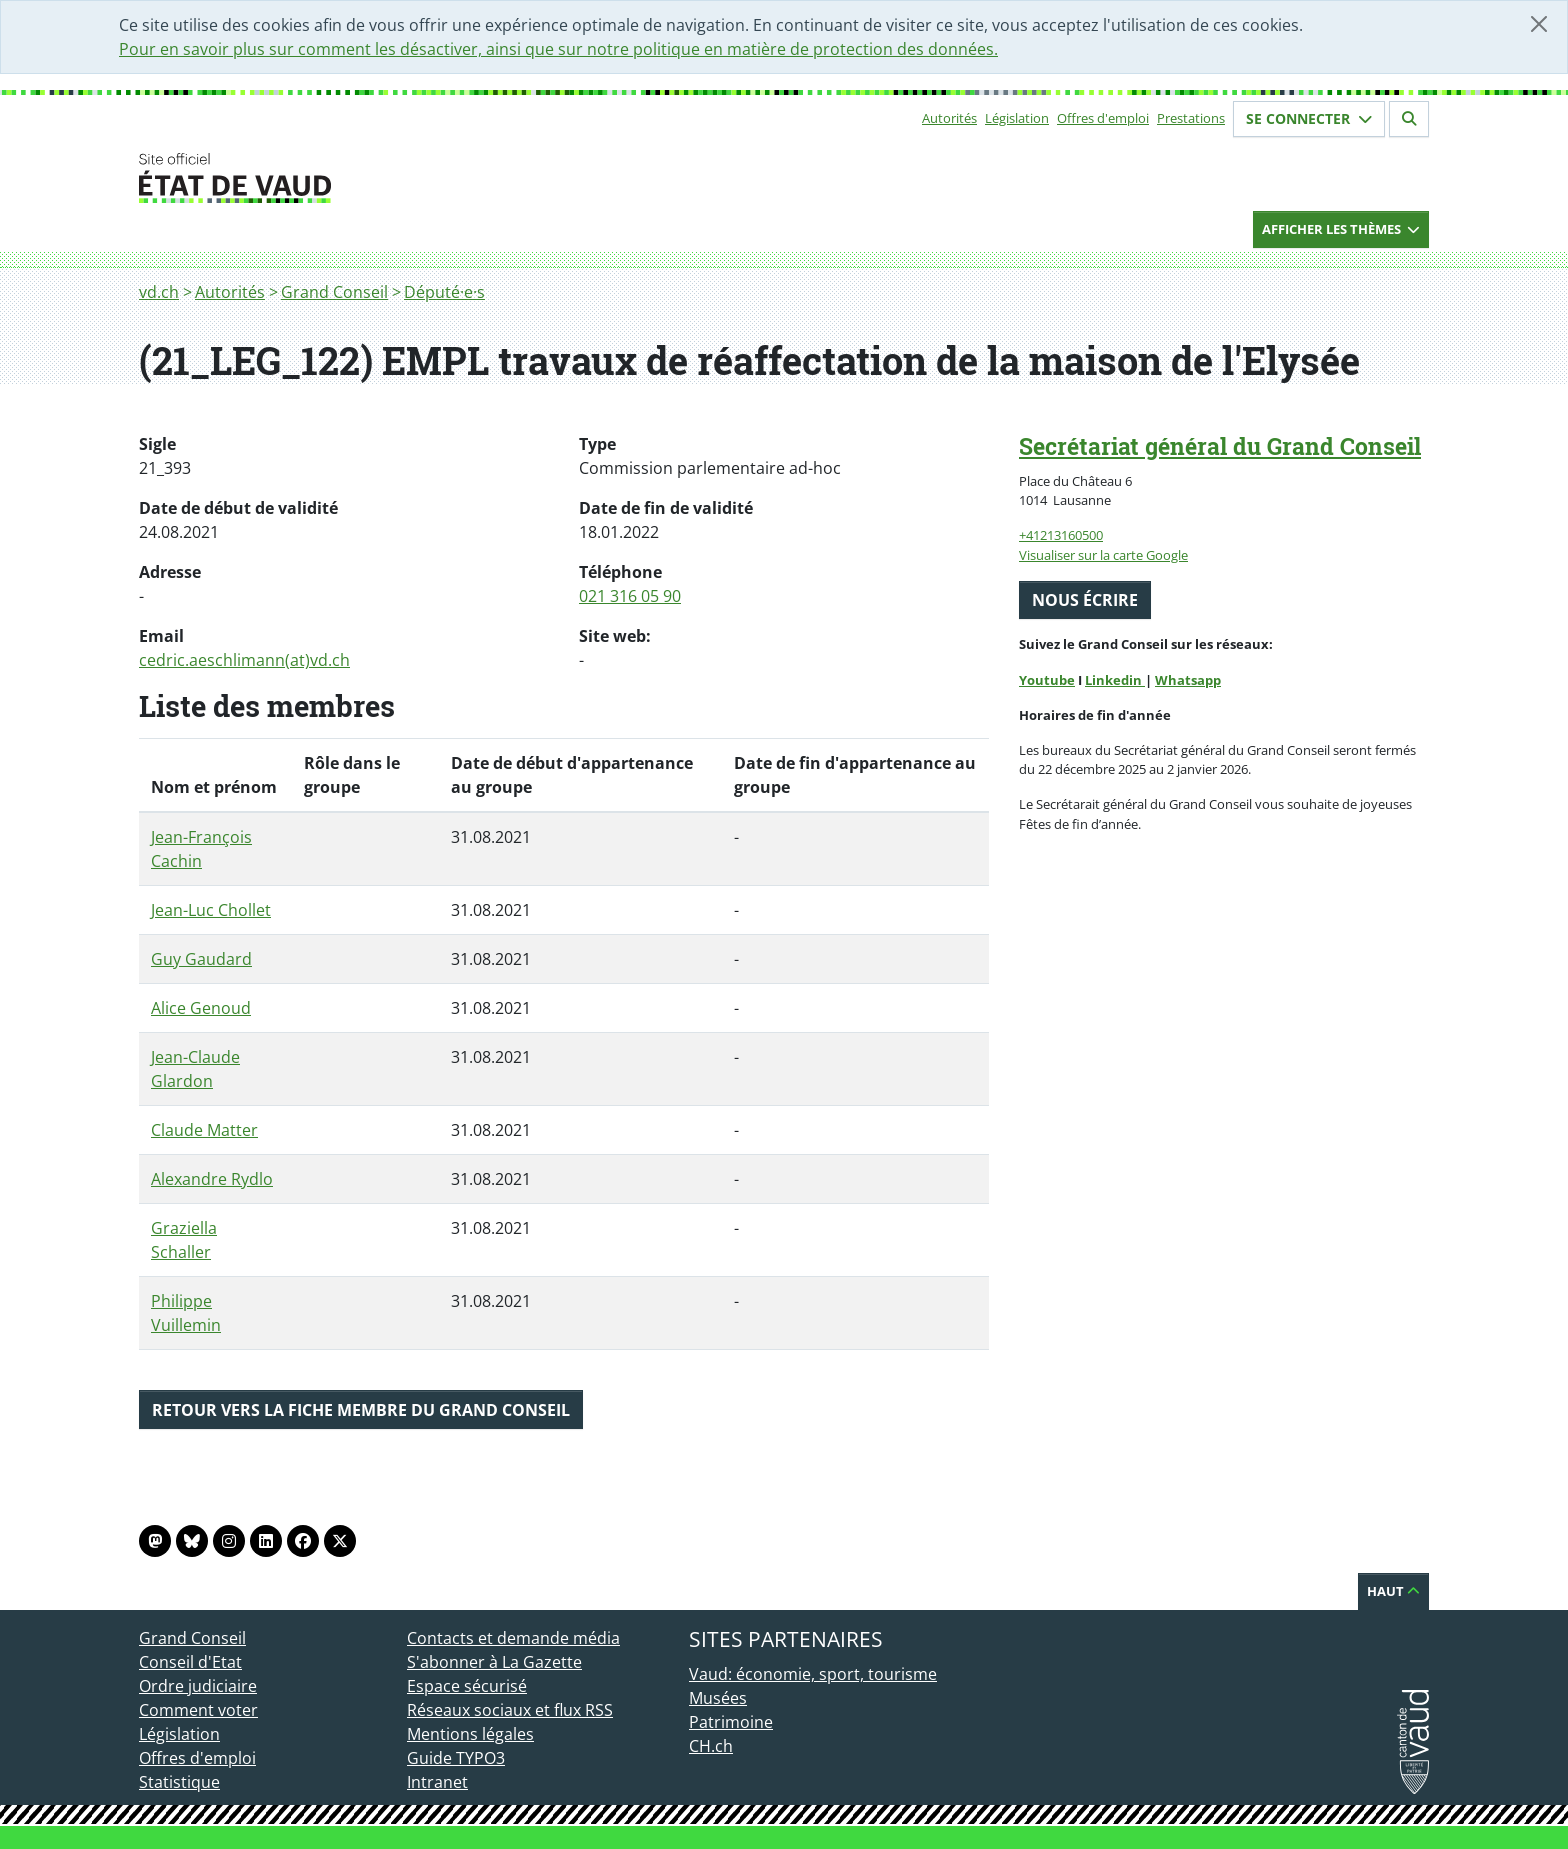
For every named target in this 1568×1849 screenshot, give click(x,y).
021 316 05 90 (630, 596)
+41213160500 (1061, 535)
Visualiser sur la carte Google (1103, 555)
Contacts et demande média (513, 1638)
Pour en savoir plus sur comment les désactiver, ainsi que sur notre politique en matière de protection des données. (558, 49)
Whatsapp (1188, 680)
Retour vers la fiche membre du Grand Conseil (361, 1410)
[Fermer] (1539, 24)
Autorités (949, 118)
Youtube (1047, 680)
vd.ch (159, 292)
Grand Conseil (334, 292)
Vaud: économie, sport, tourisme (813, 1674)
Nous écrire (1085, 600)
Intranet (437, 1782)
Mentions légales (470, 1734)
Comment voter (198, 1710)
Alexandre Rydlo (212, 1179)
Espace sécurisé (467, 1686)
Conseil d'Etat (190, 1662)
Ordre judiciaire (198, 1686)
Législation (1017, 118)
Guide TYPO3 (456, 1758)
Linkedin (1115, 680)
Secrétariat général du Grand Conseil (1220, 446)
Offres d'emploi (1103, 118)
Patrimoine (731, 1722)
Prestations (1191, 118)
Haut (1393, 1591)
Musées (718, 1698)
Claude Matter (204, 1130)
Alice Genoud (201, 1008)
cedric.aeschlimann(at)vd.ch (244, 660)
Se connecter (1309, 118)
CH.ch (711, 1746)
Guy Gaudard (201, 959)
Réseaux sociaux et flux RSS (510, 1710)
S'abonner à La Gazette (494, 1662)
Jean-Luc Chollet (211, 910)
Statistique (179, 1782)
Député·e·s (444, 292)
